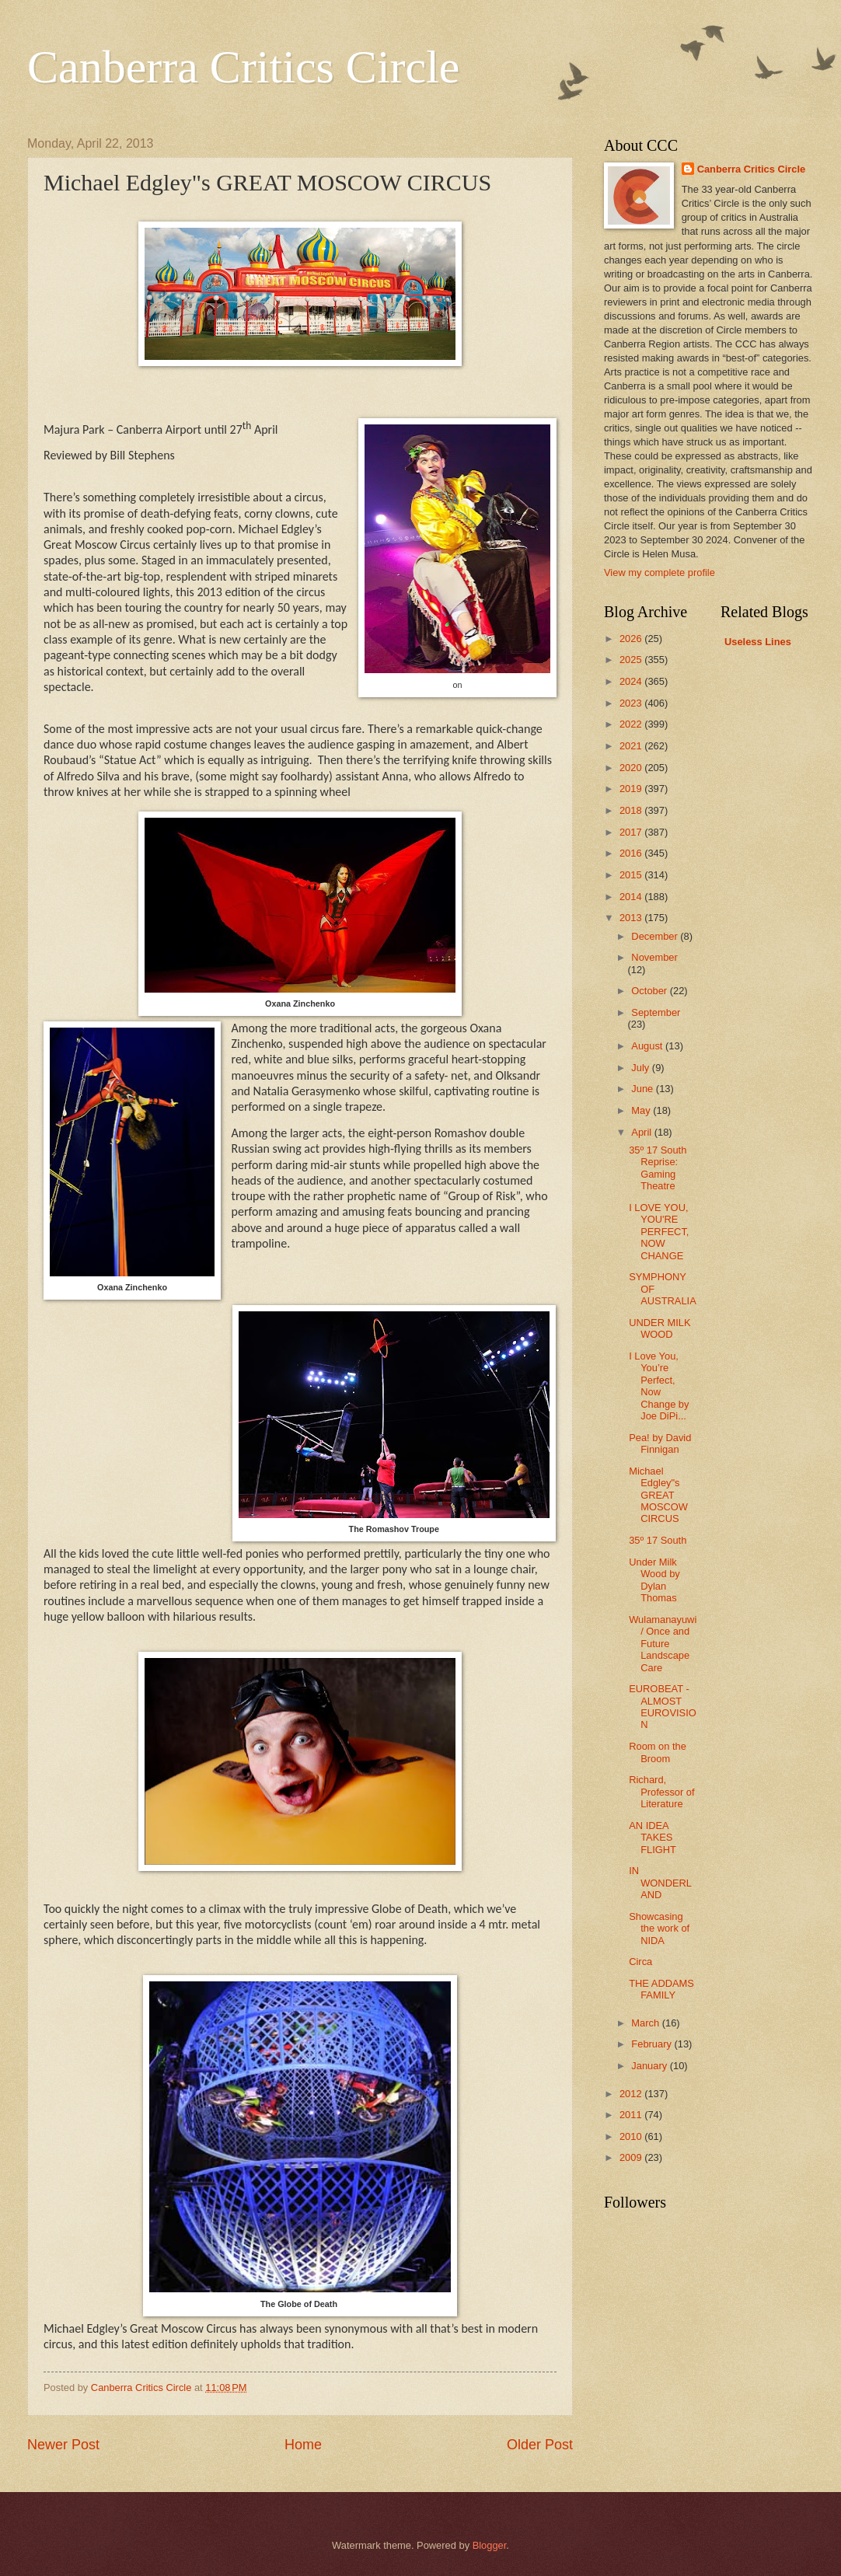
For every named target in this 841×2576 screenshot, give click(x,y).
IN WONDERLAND (660, 1883)
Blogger (490, 2545)
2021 (631, 746)
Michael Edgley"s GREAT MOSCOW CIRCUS (658, 1495)
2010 (631, 2136)
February (652, 2044)
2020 (631, 767)
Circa (640, 1961)
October (650, 991)
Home (303, 2444)
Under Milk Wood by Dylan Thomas (654, 1580)
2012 (631, 2094)
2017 (631, 832)
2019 (631, 788)
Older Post (540, 2444)
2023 (631, 703)
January (650, 2066)
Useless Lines (757, 641)
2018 (631, 810)
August (648, 1046)
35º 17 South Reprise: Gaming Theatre (657, 1168)
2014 (631, 896)
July (641, 1067)
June (643, 1088)
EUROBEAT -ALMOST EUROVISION (662, 1706)
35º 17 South (657, 1540)
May (642, 1110)
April (642, 1132)
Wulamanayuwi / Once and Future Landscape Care (662, 1644)
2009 (631, 2157)
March (646, 2023)
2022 (631, 724)
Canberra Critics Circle (243, 66)
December (655, 936)
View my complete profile (659, 572)
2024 (631, 681)
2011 (631, 2114)
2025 (631, 659)
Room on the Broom (657, 1752)
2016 (631, 853)
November (654, 957)
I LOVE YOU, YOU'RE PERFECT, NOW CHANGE (659, 1232)
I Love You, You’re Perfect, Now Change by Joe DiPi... (659, 1386)
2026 (631, 638)
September (655, 1012)
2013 (631, 917)
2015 (631, 875)
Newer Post (63, 2444)
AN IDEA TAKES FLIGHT (652, 1837)
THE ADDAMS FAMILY (661, 1989)
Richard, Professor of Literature (661, 1792)
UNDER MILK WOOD (659, 1328)
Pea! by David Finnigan (660, 1443)
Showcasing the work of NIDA (659, 1928)
